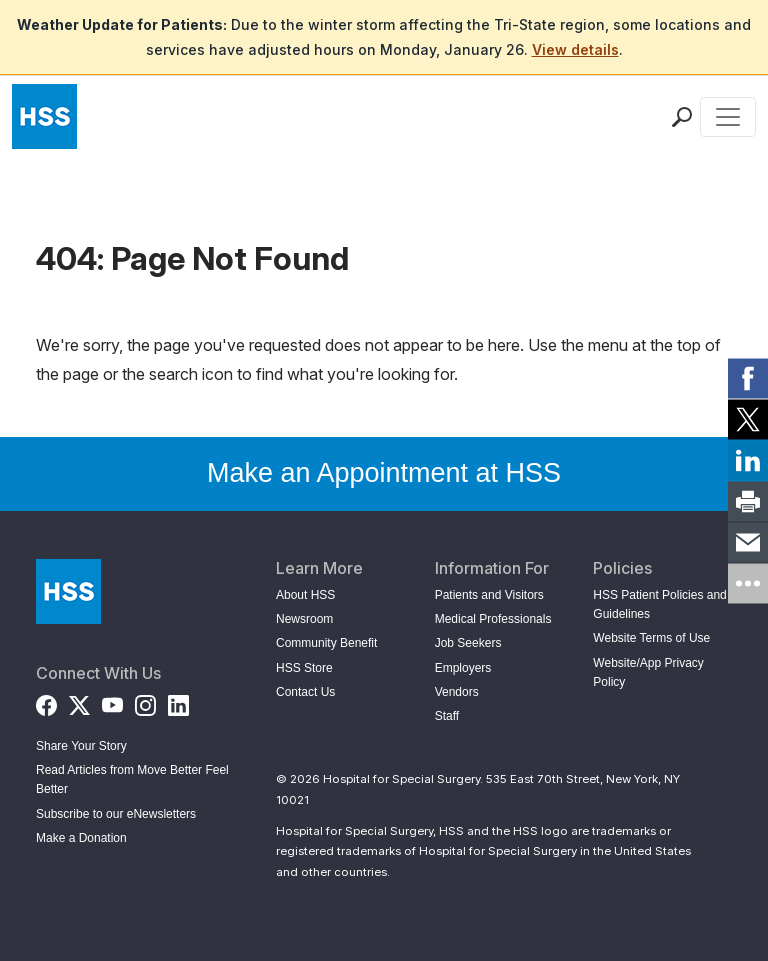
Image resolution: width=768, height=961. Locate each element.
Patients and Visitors (489, 595)
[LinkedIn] (178, 701)
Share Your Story (81, 746)
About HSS (305, 595)
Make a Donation (81, 838)
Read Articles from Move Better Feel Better (132, 779)
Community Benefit (326, 643)
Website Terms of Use (651, 638)
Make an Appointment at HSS (384, 473)
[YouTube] (112, 701)
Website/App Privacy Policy (648, 672)
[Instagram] (145, 701)
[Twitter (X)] (79, 701)
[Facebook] (46, 701)
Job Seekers (468, 643)
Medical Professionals (493, 619)
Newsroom (304, 619)
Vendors (457, 692)
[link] (748, 378)
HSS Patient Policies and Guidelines (659, 604)
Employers (463, 668)
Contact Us (305, 692)
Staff (447, 716)
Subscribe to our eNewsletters (116, 814)
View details (575, 49)
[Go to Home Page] (68, 591)
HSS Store (304, 668)
